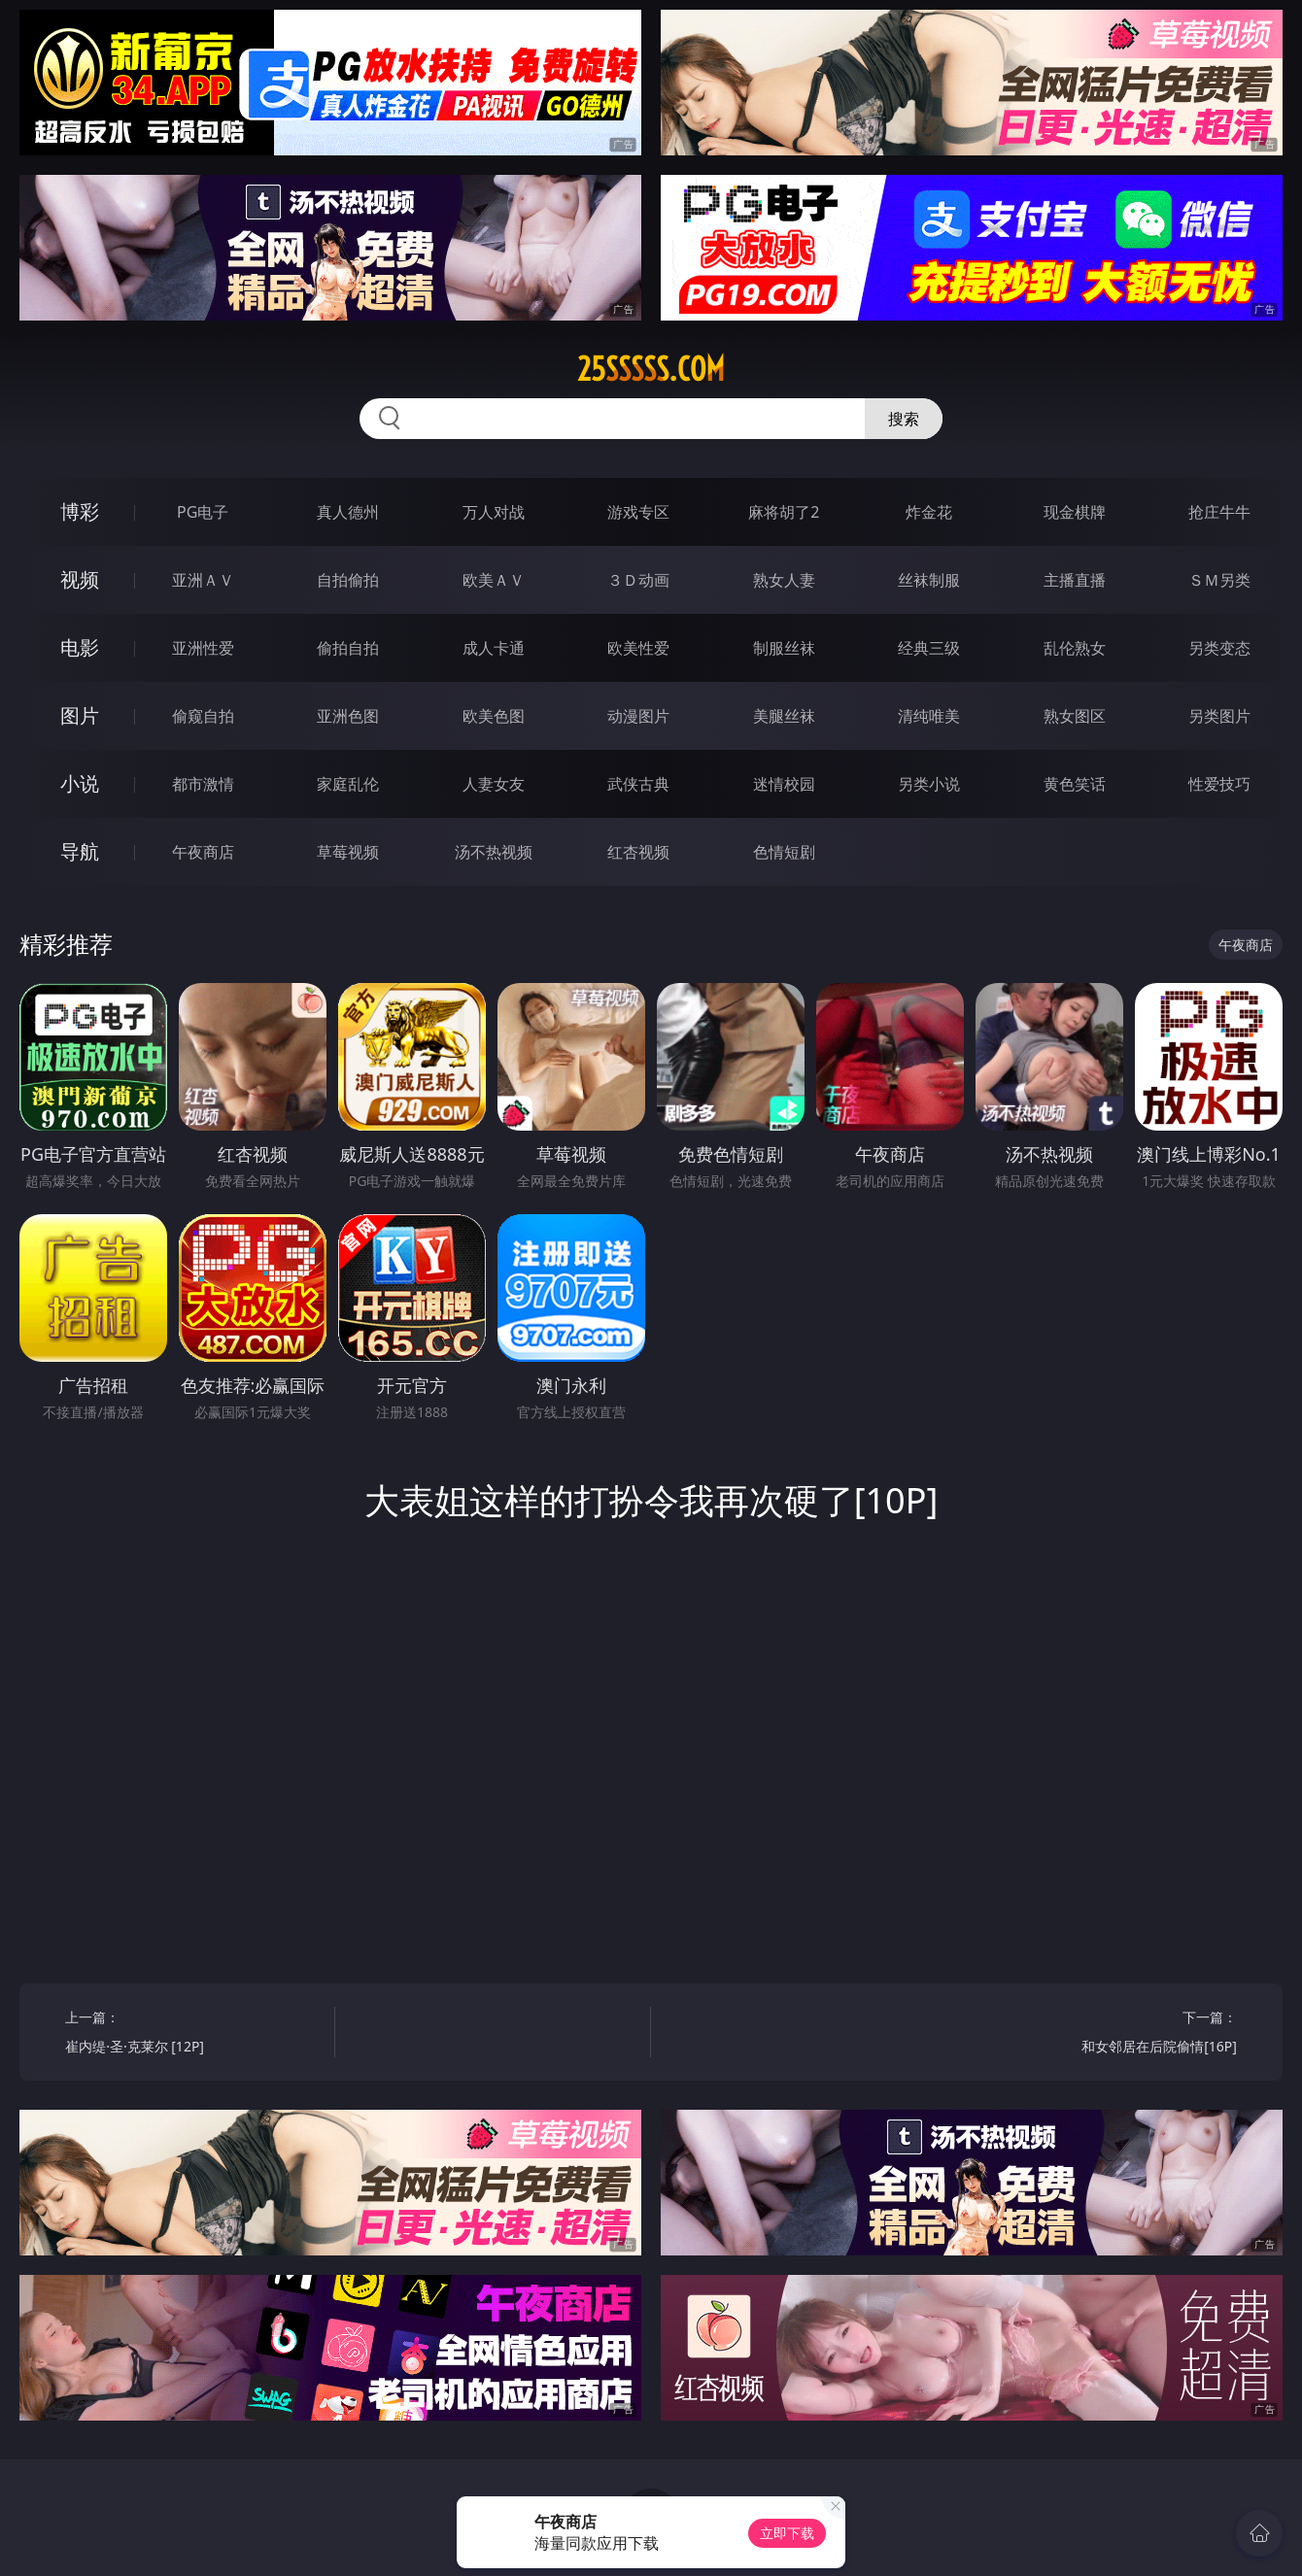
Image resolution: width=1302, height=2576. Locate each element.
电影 (79, 647)
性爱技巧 (1219, 784)
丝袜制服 (929, 580)
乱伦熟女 (1075, 648)
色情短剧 (784, 852)
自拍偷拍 (348, 580)
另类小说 (929, 784)
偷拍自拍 (348, 648)
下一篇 (1109, 2034)
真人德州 (348, 512)
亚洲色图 (348, 716)
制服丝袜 (784, 648)
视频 (79, 579)
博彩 (79, 511)
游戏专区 (638, 512)
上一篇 (193, 2034)
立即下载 (787, 2533)
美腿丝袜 (784, 716)
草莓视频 (348, 852)
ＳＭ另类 (1219, 580)
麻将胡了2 (783, 512)
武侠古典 (638, 784)
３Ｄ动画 (638, 580)
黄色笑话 (1075, 784)
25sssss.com (651, 369)
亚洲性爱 (203, 648)
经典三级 (929, 648)
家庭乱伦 (348, 784)
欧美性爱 (638, 648)
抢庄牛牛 (1219, 512)
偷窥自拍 (203, 716)
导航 (79, 851)
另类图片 (1219, 716)
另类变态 (1219, 648)
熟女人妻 (784, 580)
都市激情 (203, 784)
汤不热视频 (493, 852)
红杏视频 (638, 852)
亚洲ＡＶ (203, 580)
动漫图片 (638, 716)
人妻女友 (494, 784)
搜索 (903, 418)
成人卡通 (494, 648)
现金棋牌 (1075, 512)
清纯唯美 (929, 716)
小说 (79, 783)
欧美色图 (494, 716)
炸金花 (929, 512)
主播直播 (1075, 580)
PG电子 (202, 512)
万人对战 (494, 512)
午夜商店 (203, 852)
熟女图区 (1075, 716)
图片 (79, 715)
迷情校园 (784, 784)
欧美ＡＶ (494, 580)
